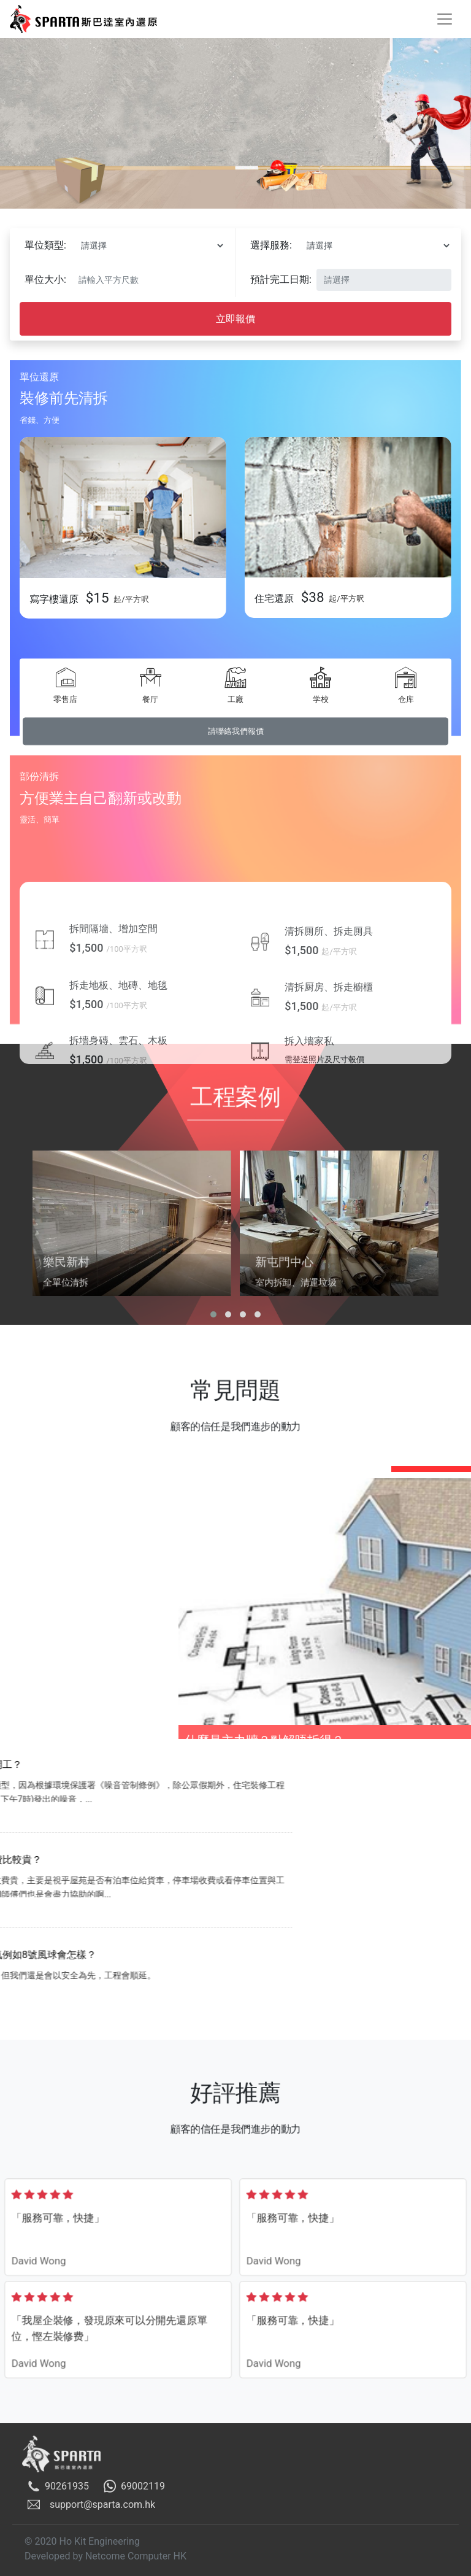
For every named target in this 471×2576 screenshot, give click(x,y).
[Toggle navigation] (444, 19)
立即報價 (235, 323)
